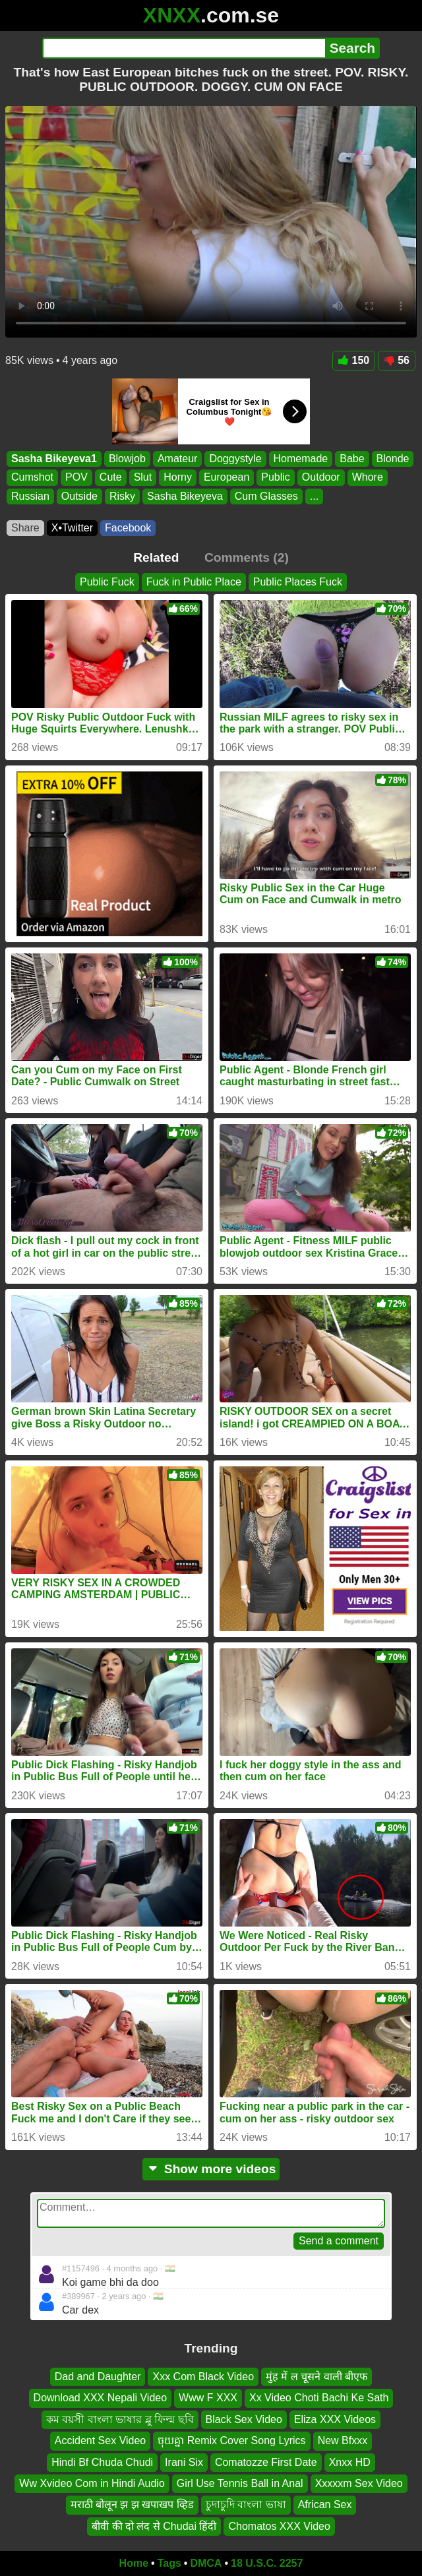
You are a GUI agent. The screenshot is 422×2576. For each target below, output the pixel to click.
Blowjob (127, 458)
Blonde (393, 458)
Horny (178, 477)
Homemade (301, 458)
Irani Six (184, 2462)
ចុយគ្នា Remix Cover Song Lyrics (231, 2440)
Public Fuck (107, 581)
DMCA (206, 2563)
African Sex (325, 2505)
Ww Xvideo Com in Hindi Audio (92, 2483)
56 (396, 360)
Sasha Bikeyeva (185, 495)
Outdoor (321, 477)
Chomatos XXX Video (279, 2526)
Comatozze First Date (266, 2462)
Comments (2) (246, 557)
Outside (79, 495)
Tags (169, 2563)
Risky (122, 495)
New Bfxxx (343, 2440)
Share (25, 527)
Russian (30, 495)
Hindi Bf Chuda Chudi (102, 2462)
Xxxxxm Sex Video (359, 2483)
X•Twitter (72, 527)
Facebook (128, 527)
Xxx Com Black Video (203, 2376)
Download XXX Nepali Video (100, 2398)
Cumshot (32, 477)
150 (354, 360)
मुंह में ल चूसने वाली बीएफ (316, 2376)
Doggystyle (235, 458)
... (314, 495)
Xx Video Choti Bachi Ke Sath (318, 2398)
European (226, 477)
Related (156, 557)
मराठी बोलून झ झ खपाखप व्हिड (132, 2505)
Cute (111, 477)
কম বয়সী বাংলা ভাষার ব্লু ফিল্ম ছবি (120, 2419)
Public (275, 477)
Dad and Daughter (98, 2376)
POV (76, 477)
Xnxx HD (350, 2462)
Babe (352, 458)
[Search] (183, 48)
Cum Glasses (266, 495)
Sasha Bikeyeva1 (54, 458)
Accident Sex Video (100, 2440)
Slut (143, 477)
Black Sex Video (244, 2419)
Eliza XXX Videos (335, 2419)
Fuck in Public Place (193, 581)
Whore (367, 477)
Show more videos (211, 2169)
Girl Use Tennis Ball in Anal (240, 2483)
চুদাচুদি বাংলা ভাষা (246, 2505)
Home (133, 2563)
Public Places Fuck (297, 581)
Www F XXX (208, 2398)
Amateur (177, 458)
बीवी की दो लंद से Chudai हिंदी (154, 2526)
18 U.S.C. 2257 (267, 2563)
